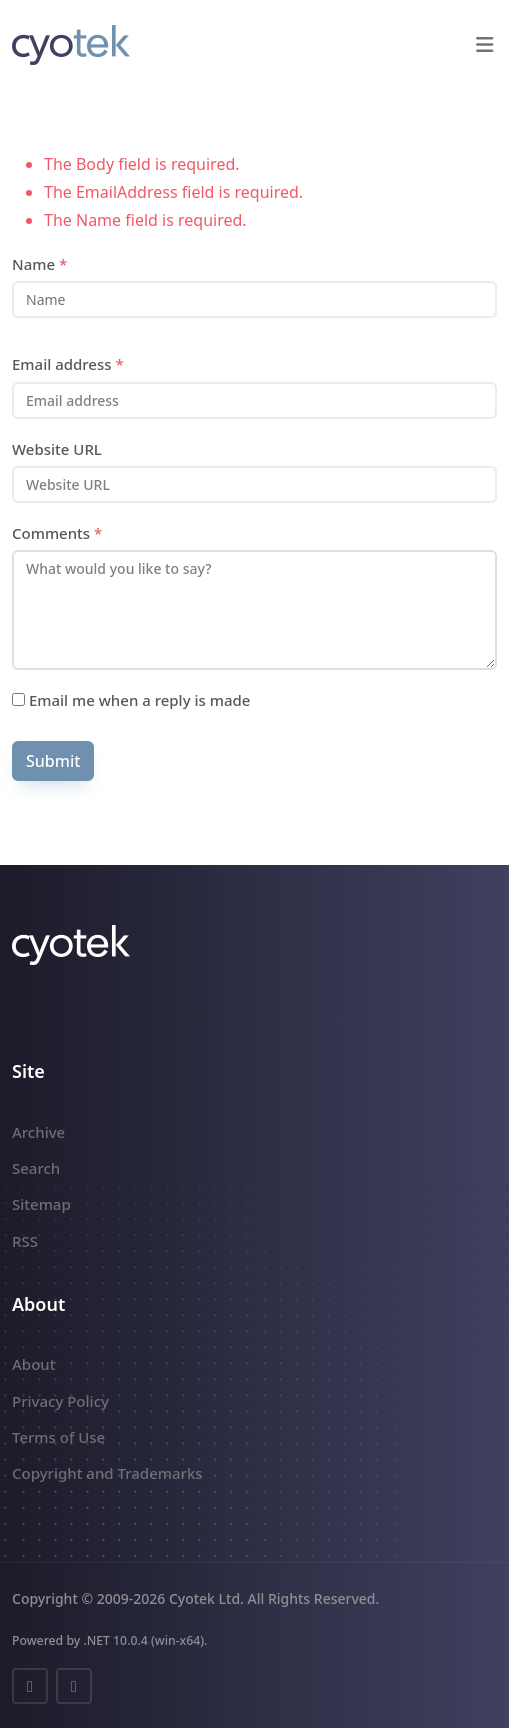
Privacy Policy (60, 1401)
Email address (68, 364)
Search (36, 1168)
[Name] (254, 299)
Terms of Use (58, 1437)
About (33, 1364)
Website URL (57, 449)
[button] (484, 45)
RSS (25, 1241)
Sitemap (41, 1204)
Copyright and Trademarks (107, 1473)
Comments (57, 533)
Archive (38, 1132)
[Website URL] (254, 484)
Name (39, 264)
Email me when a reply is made (131, 700)
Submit (53, 761)
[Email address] (254, 400)
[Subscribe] (18, 699)
